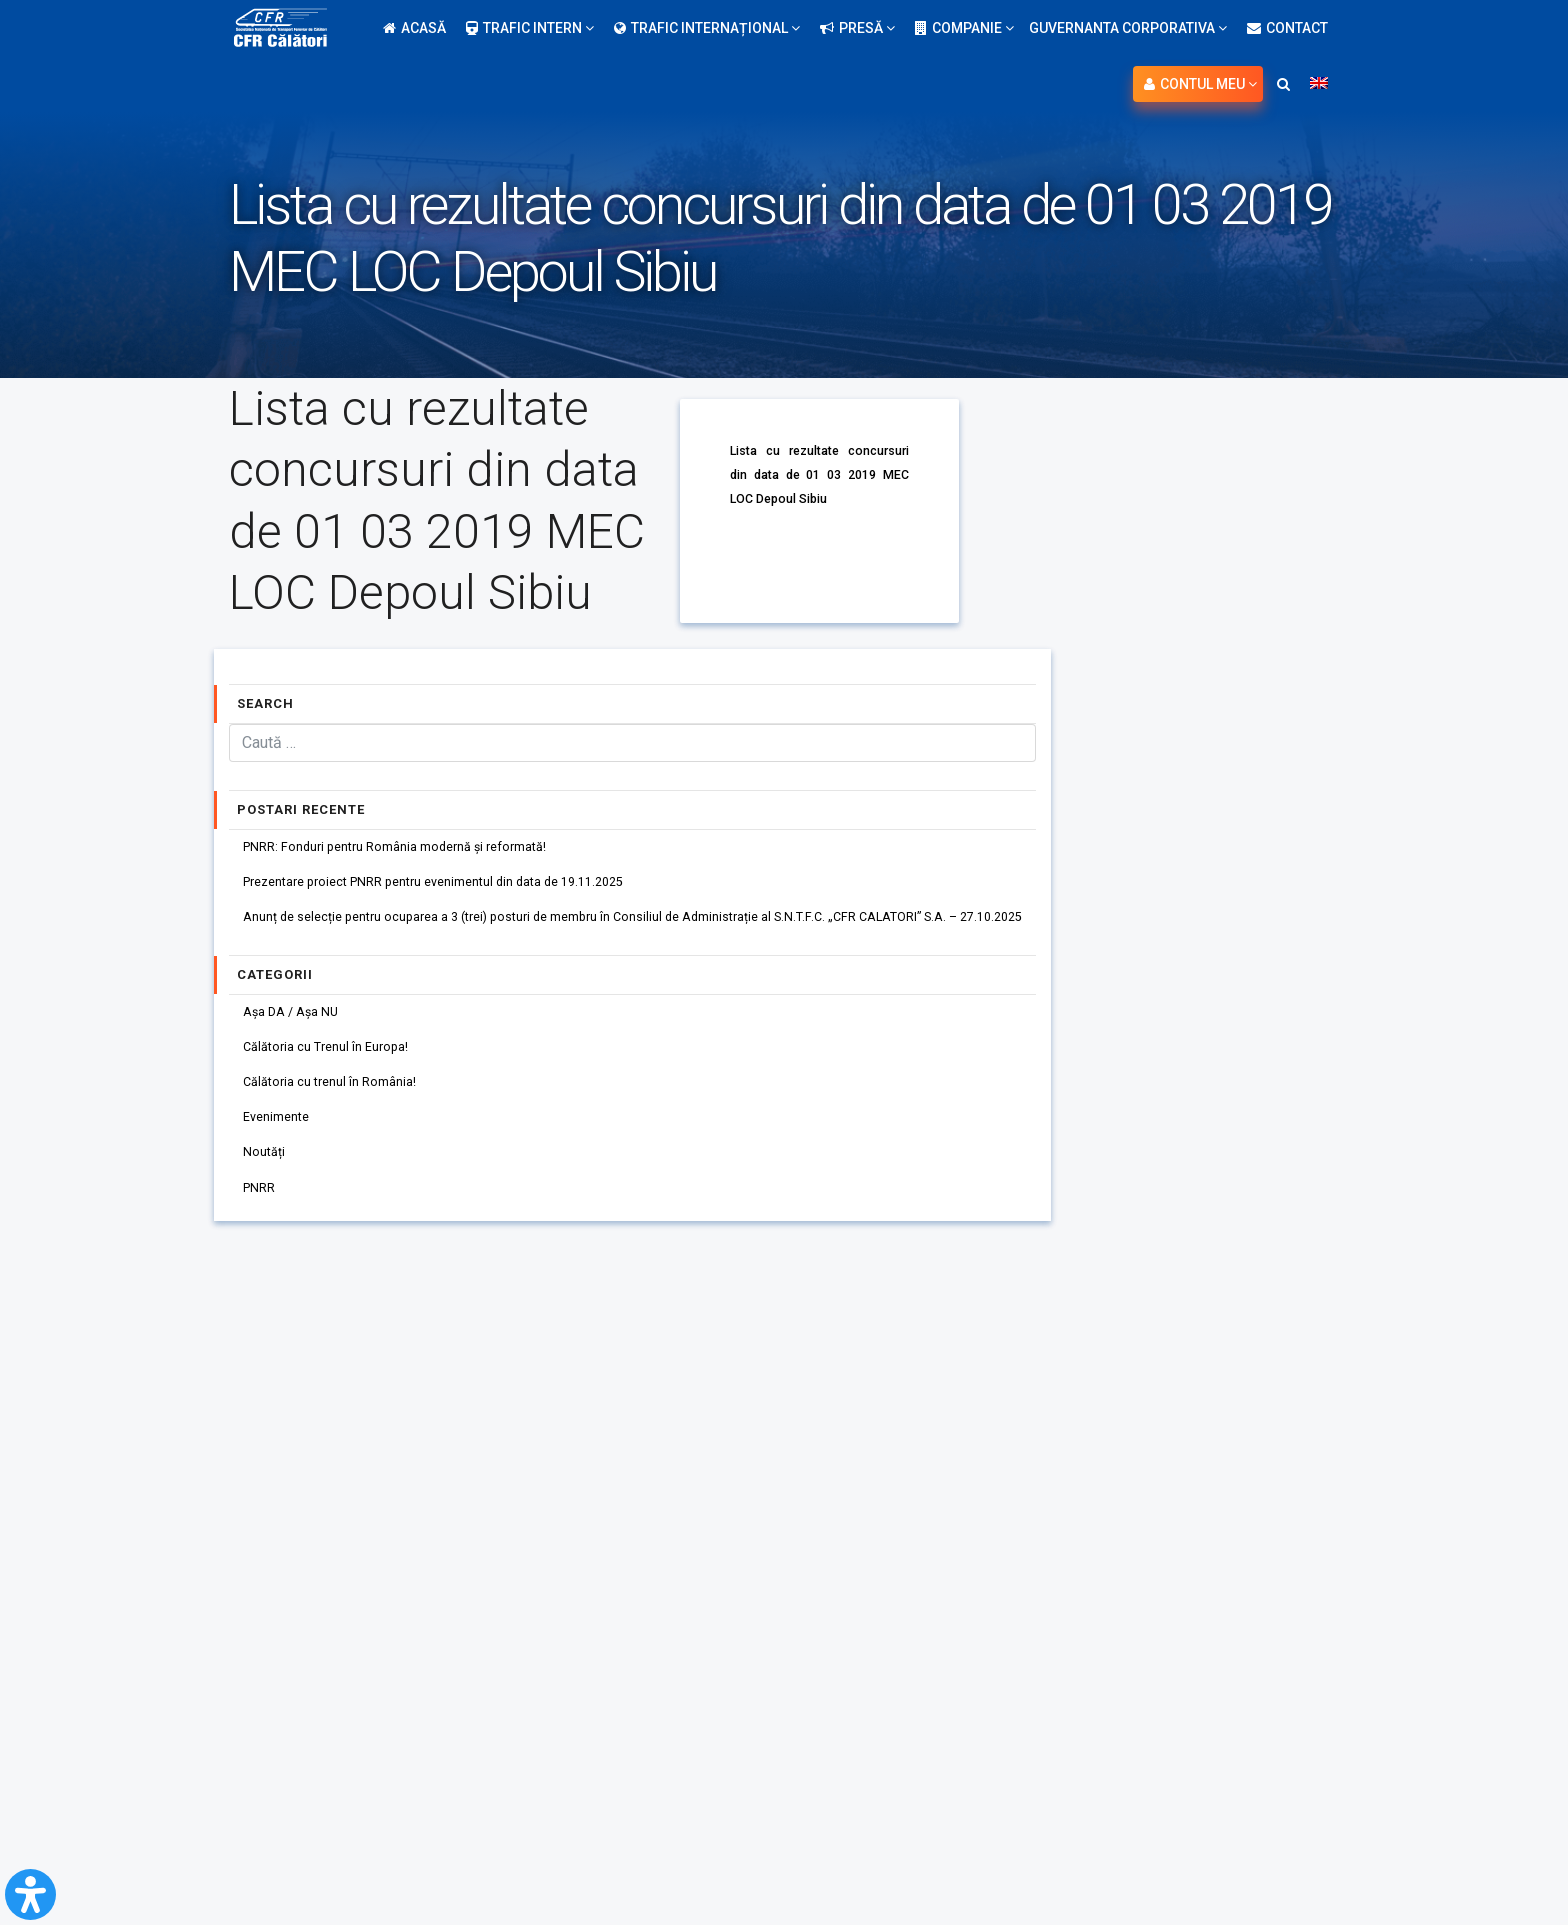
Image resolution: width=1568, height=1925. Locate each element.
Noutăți (268, 1189)
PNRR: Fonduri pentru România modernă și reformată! (415, 849)
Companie (964, 28)
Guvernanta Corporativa (1128, 28)
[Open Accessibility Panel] (30, 1894)
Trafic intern (530, 28)
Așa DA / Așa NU (297, 1029)
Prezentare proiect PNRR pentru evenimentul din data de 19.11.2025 (460, 889)
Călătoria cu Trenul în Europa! (336, 1069)
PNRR (263, 1229)
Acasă (414, 28)
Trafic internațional (707, 28)
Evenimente (283, 1149)
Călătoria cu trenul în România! (341, 1109)
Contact (1287, 28)
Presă (857, 28)
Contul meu (1200, 84)
